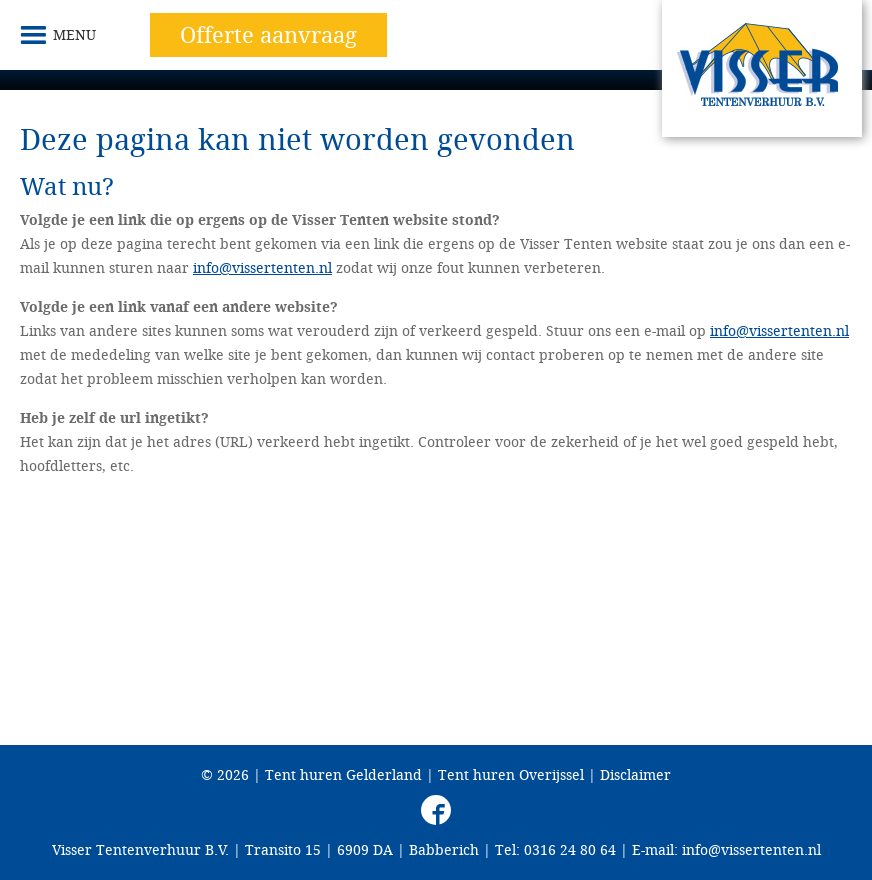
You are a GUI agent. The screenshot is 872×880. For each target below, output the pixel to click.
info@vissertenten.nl (262, 267)
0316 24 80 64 (570, 849)
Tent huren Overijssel (511, 774)
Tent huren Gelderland (343, 774)
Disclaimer (635, 774)
